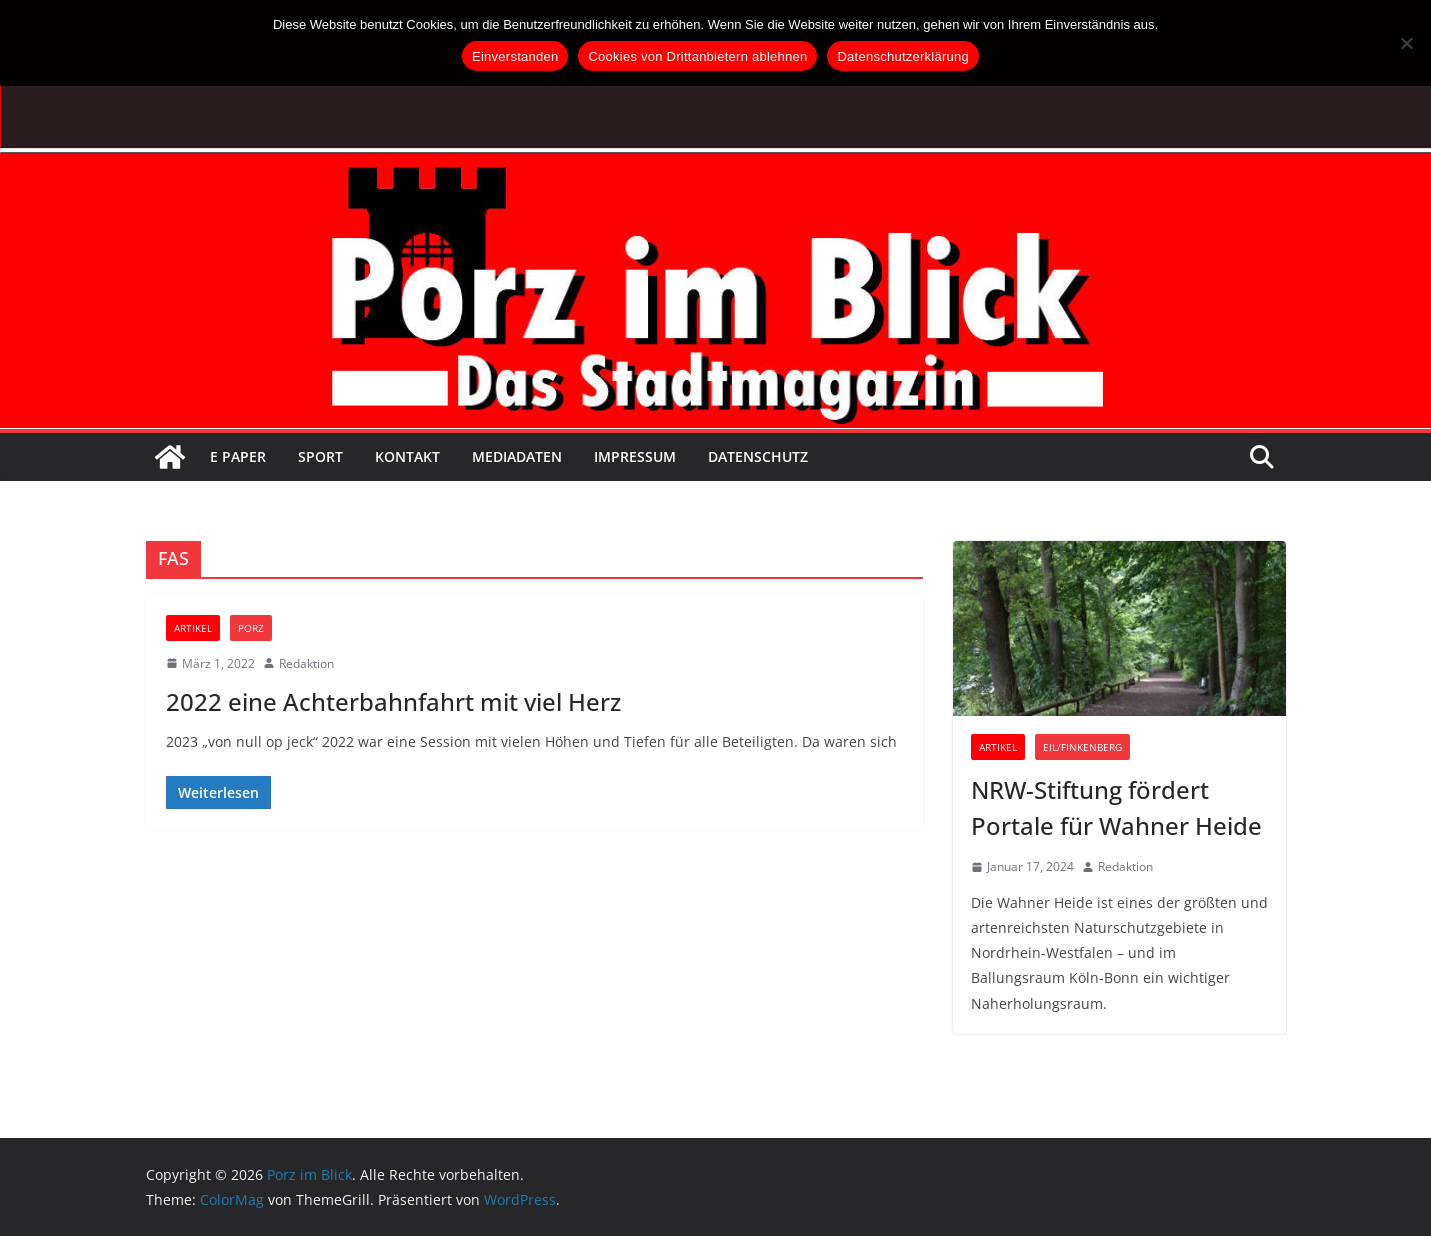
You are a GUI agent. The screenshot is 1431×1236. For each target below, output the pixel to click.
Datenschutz (758, 456)
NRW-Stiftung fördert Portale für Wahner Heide (1116, 807)
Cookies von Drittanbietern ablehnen (697, 56)
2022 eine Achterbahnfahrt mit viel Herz (393, 701)
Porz (251, 628)
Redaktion (306, 663)
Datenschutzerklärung (902, 56)
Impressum (635, 456)
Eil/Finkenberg (1082, 747)
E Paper (238, 456)
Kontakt (407, 456)
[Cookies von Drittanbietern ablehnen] (1406, 43)
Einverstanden (515, 56)
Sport (320, 456)
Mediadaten (517, 456)
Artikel (193, 628)
